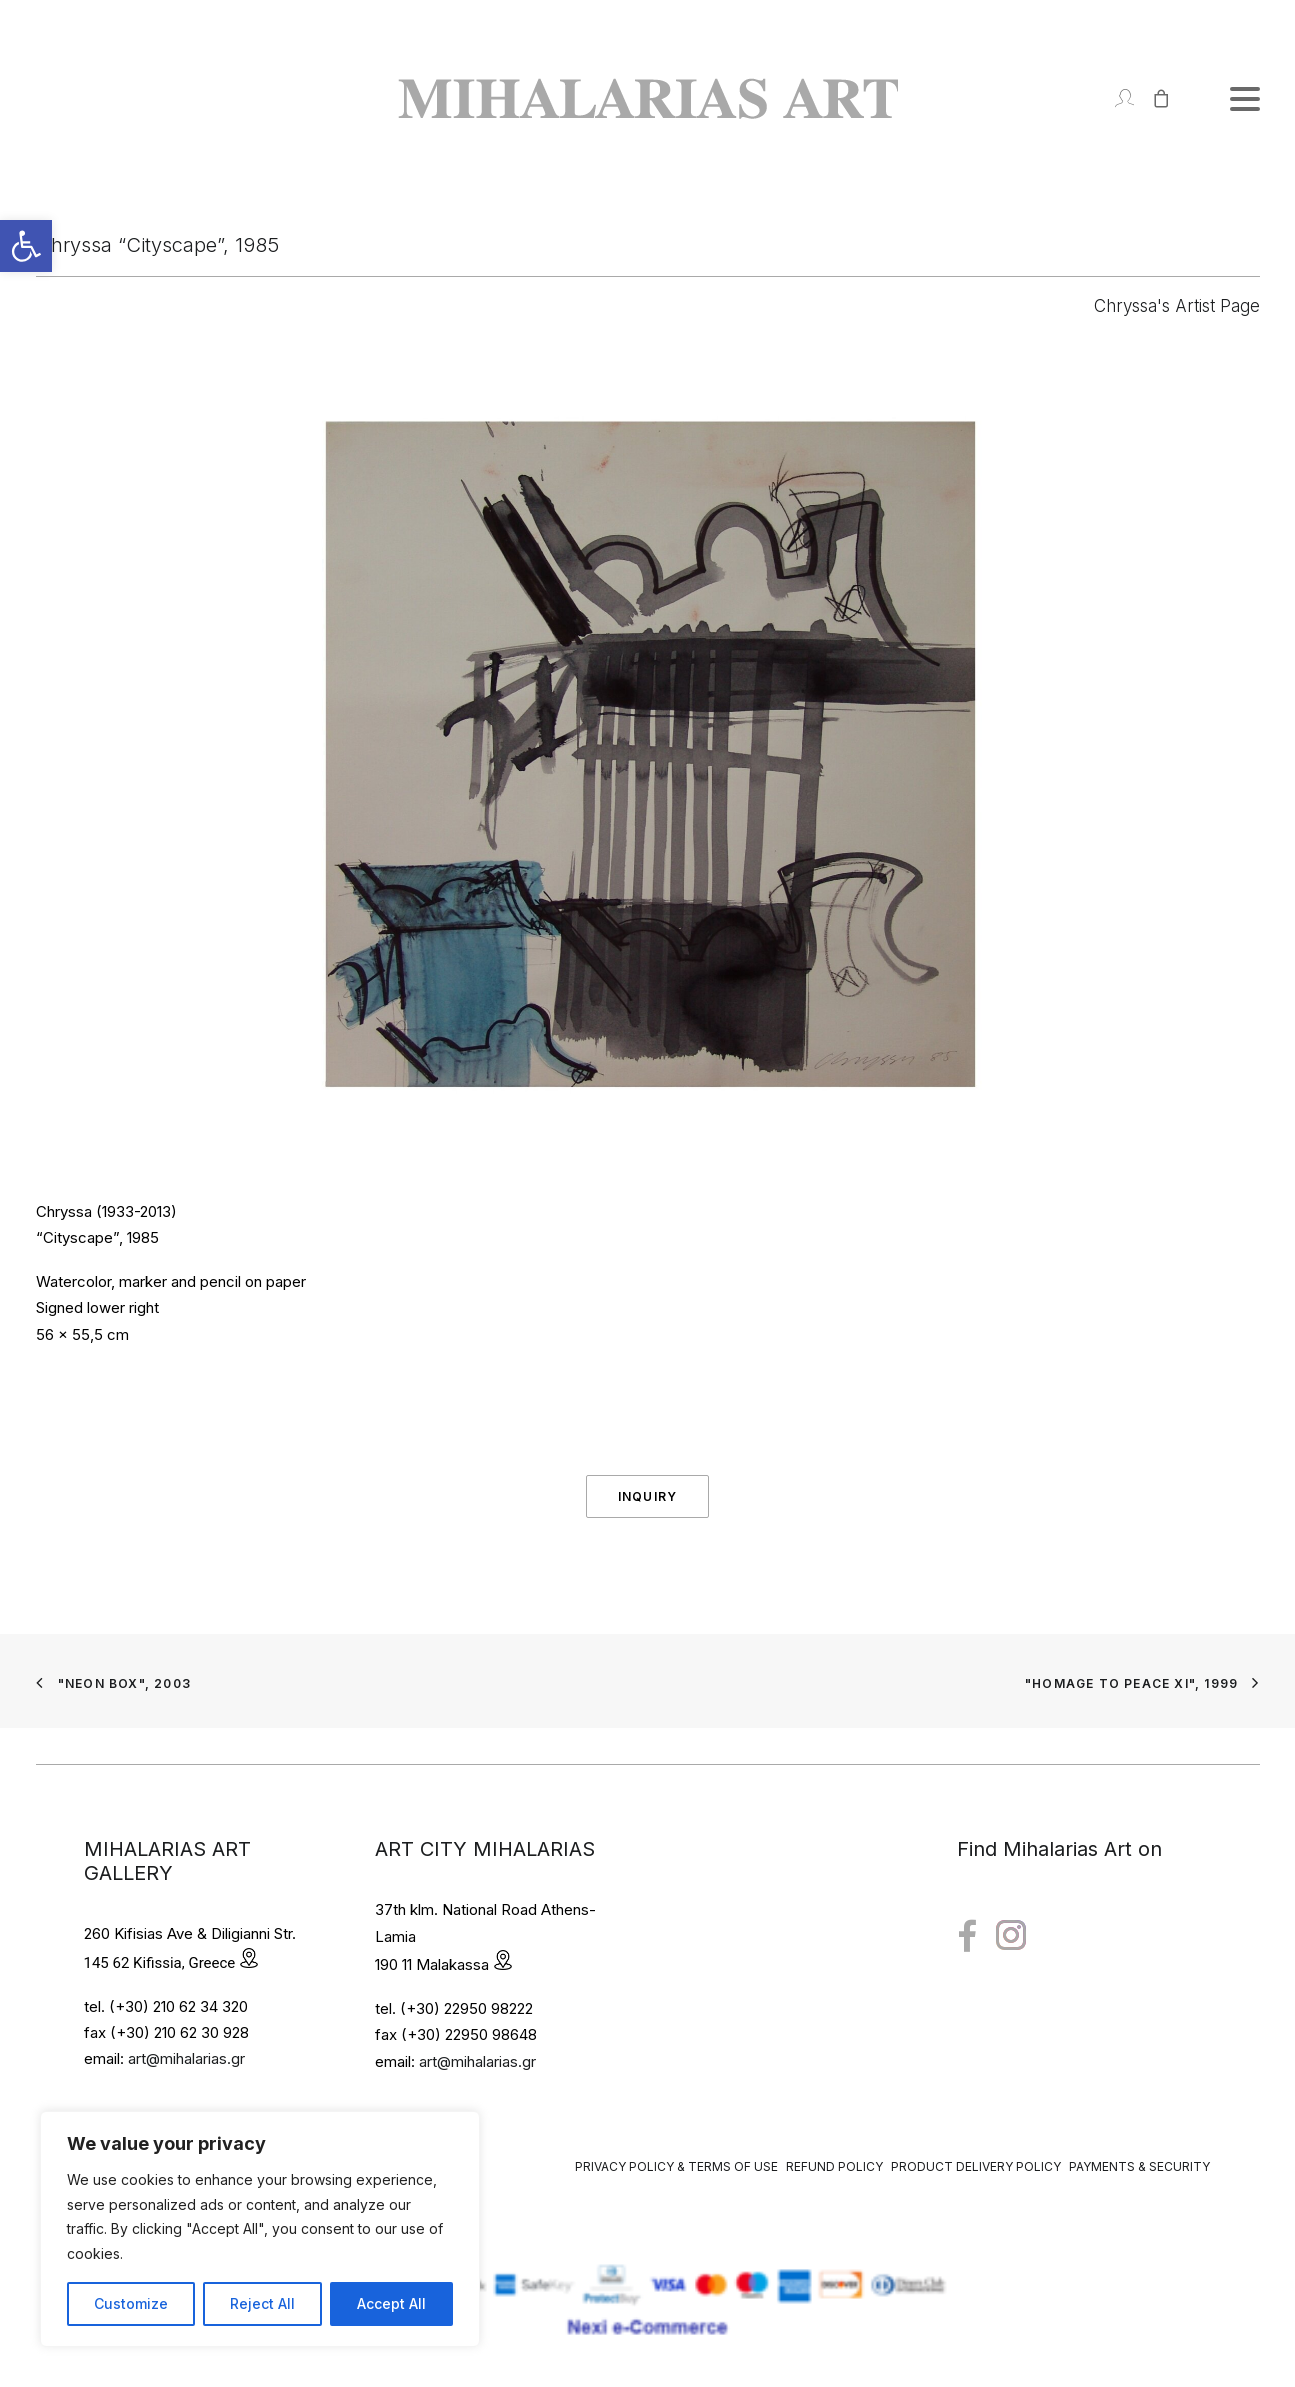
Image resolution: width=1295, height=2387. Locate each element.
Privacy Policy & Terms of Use (676, 2166)
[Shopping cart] (1152, 98)
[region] (260, 2229)
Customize (131, 2303)
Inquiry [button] (647, 1496)
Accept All (391, 2303)
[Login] (1115, 98)
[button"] (967, 1936)
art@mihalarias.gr (186, 2058)
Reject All (262, 2303)
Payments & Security (1139, 2166)
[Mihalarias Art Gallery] (648, 98)
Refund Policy (834, 2166)
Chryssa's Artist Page (1177, 306)
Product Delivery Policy (976, 2166)
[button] (26, 246)
